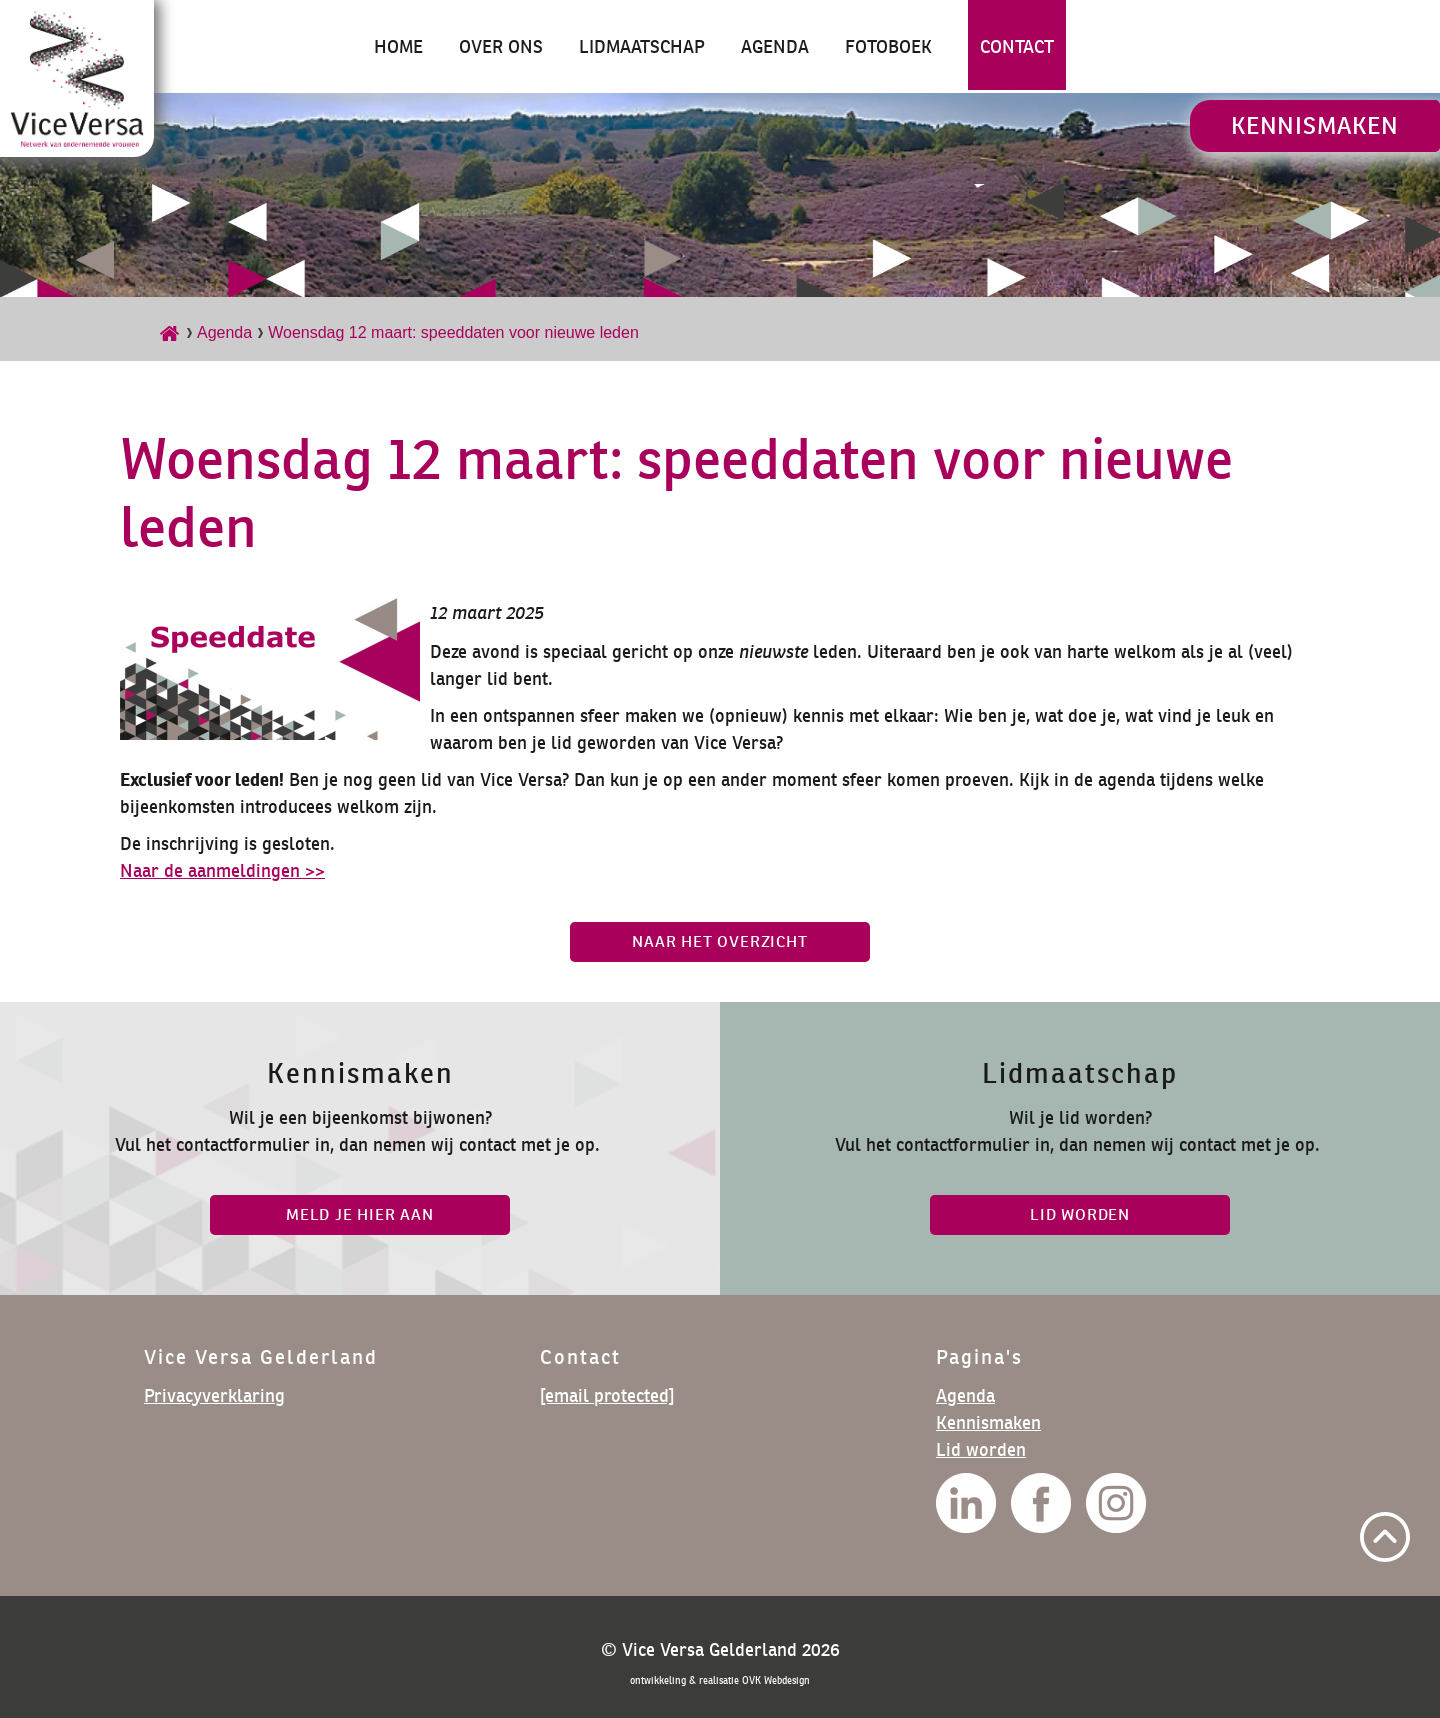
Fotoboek (888, 46)
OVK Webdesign (776, 1680)
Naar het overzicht (719, 941)
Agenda (775, 46)
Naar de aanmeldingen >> (222, 870)
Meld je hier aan (360, 1214)
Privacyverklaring (214, 1395)
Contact (1017, 46)
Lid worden (981, 1449)
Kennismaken (1315, 125)
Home (398, 46)
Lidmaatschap (642, 46)
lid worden (1080, 1214)
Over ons (501, 46)
